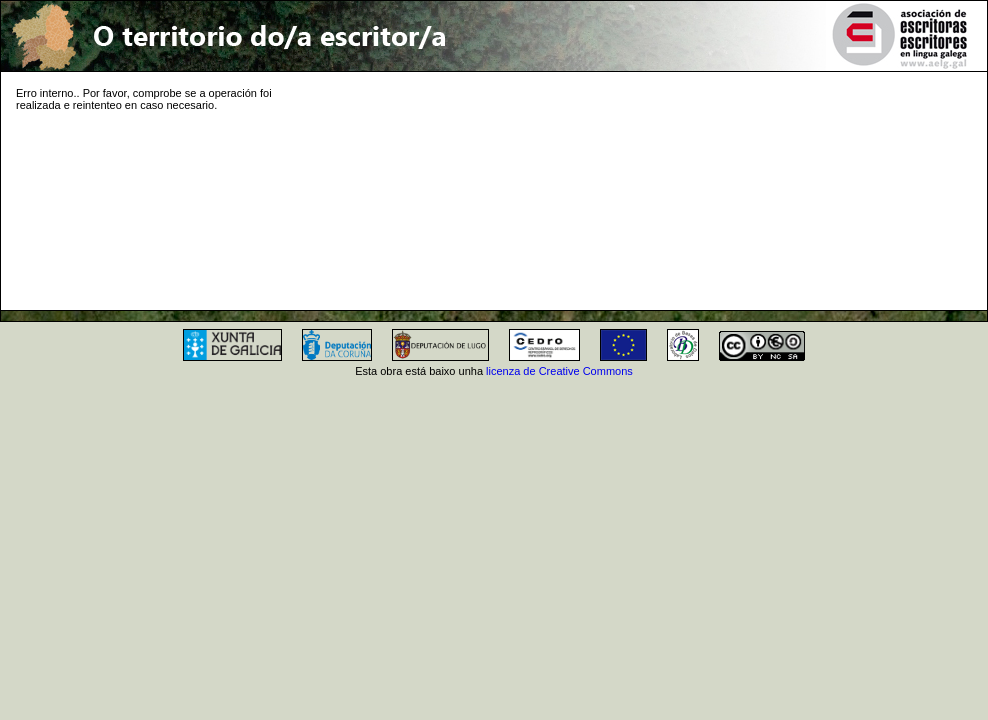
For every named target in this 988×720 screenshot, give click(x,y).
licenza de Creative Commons (559, 371)
